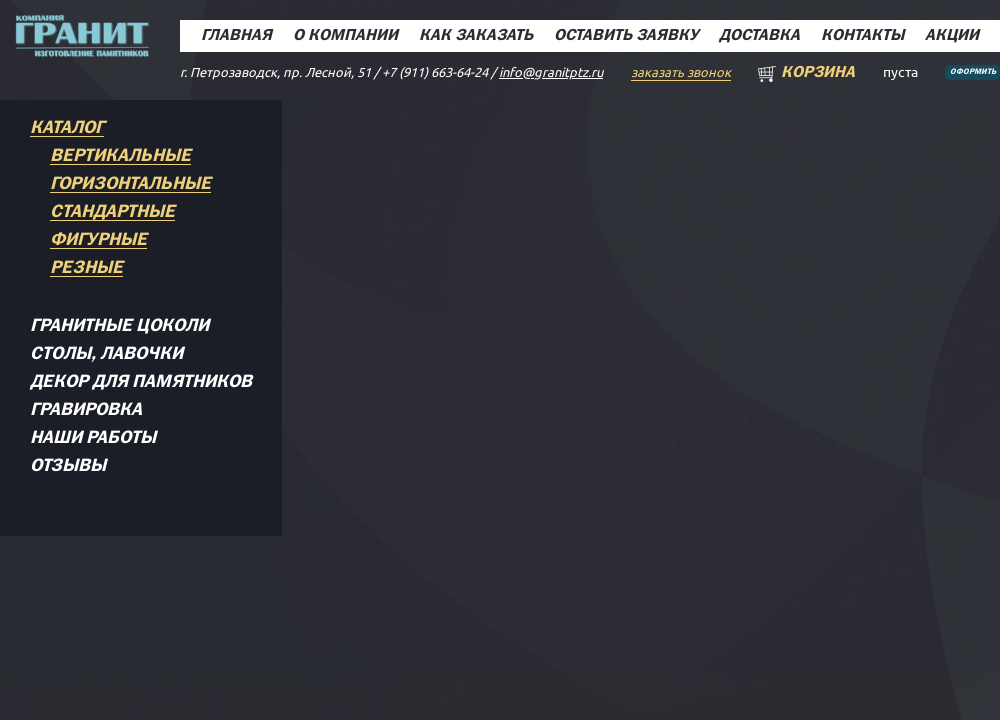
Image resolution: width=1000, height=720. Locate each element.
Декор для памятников (141, 382)
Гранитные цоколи (119, 326)
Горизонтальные (130, 184)
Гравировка (86, 410)
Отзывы (68, 466)
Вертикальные (120, 156)
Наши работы (93, 438)
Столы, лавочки (106, 354)
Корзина (818, 73)
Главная (236, 36)
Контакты (862, 36)
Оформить (973, 72)
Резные (86, 268)
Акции (952, 36)
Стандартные (112, 212)
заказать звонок (681, 71)
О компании (345, 36)
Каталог (67, 128)
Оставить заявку (626, 36)
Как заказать (476, 36)
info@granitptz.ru (551, 71)
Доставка (759, 36)
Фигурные (98, 240)
